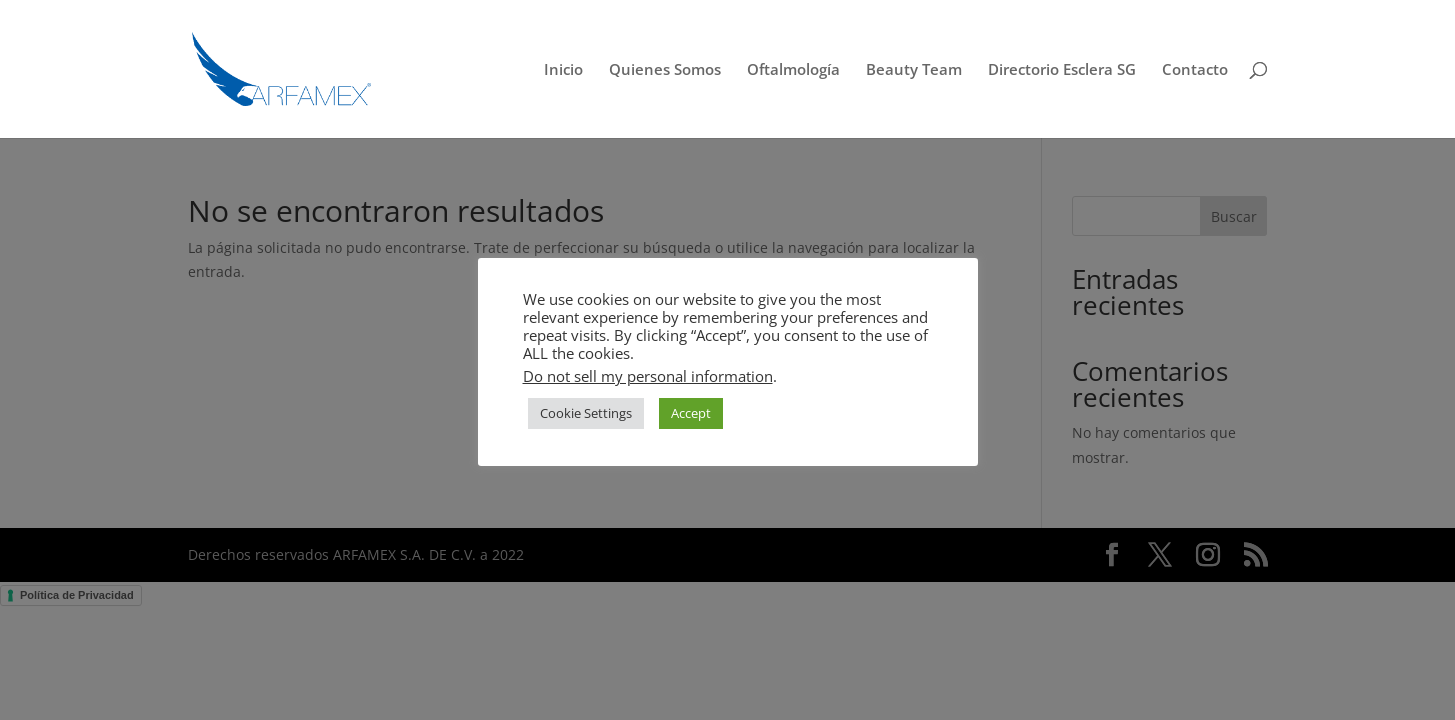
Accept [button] (691, 413)
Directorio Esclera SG (1062, 70)
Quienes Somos (665, 70)
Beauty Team (914, 70)
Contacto (1195, 70)
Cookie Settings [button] (586, 413)
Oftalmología (793, 70)
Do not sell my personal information (648, 376)
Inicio (563, 70)
